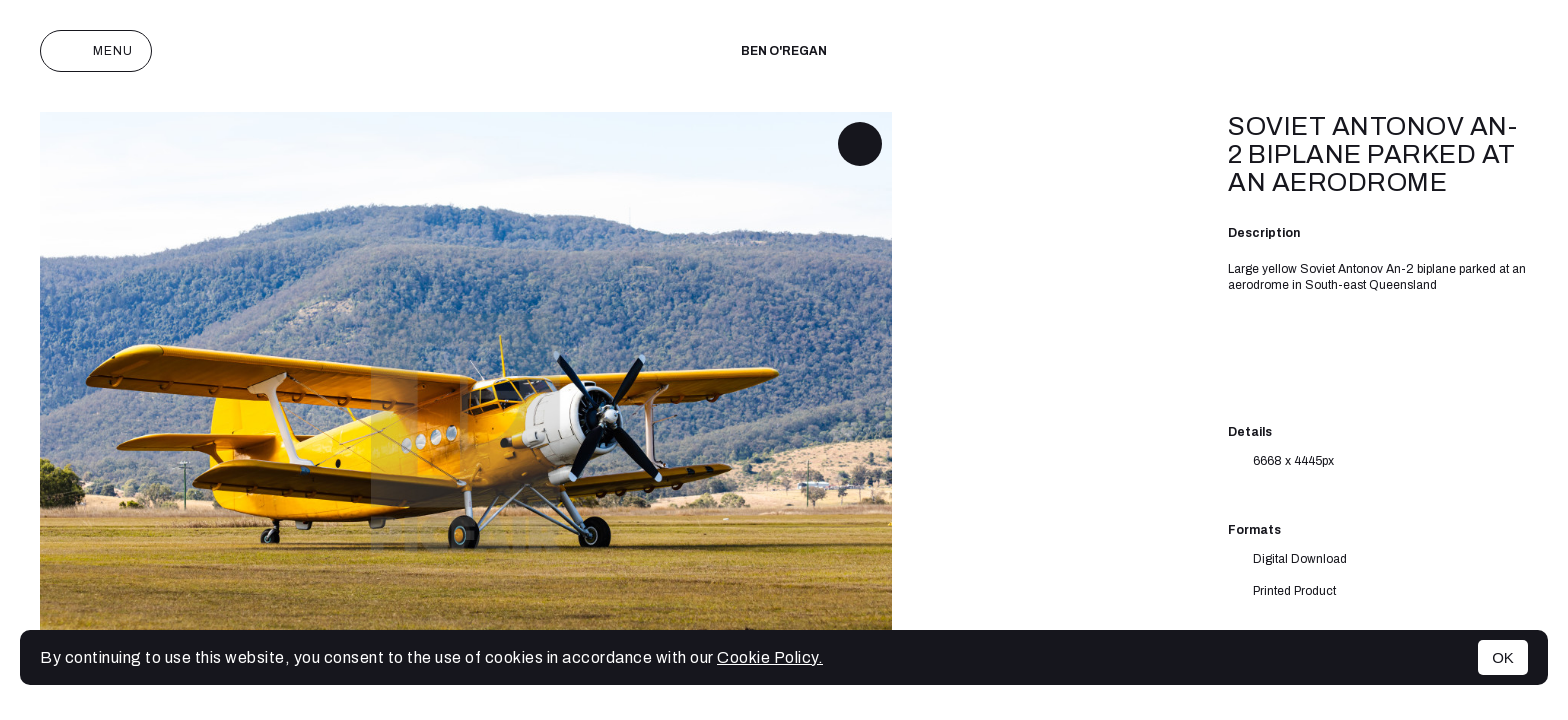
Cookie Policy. (770, 657)
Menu (96, 51)
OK (1503, 657)
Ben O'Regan (784, 51)
